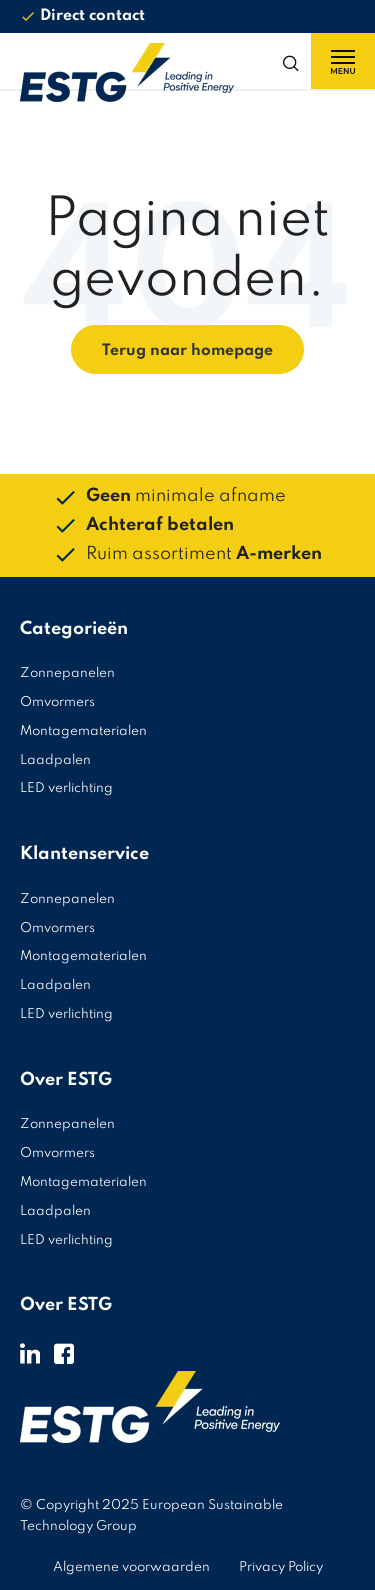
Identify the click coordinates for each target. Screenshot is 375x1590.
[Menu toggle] (343, 61)
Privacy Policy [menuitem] (281, 1567)
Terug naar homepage (187, 351)
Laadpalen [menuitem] (55, 760)
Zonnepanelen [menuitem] (67, 673)
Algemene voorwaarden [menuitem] (131, 1567)
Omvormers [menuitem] (57, 702)
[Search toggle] (295, 61)
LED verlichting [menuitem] (66, 788)
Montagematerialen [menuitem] (83, 731)
